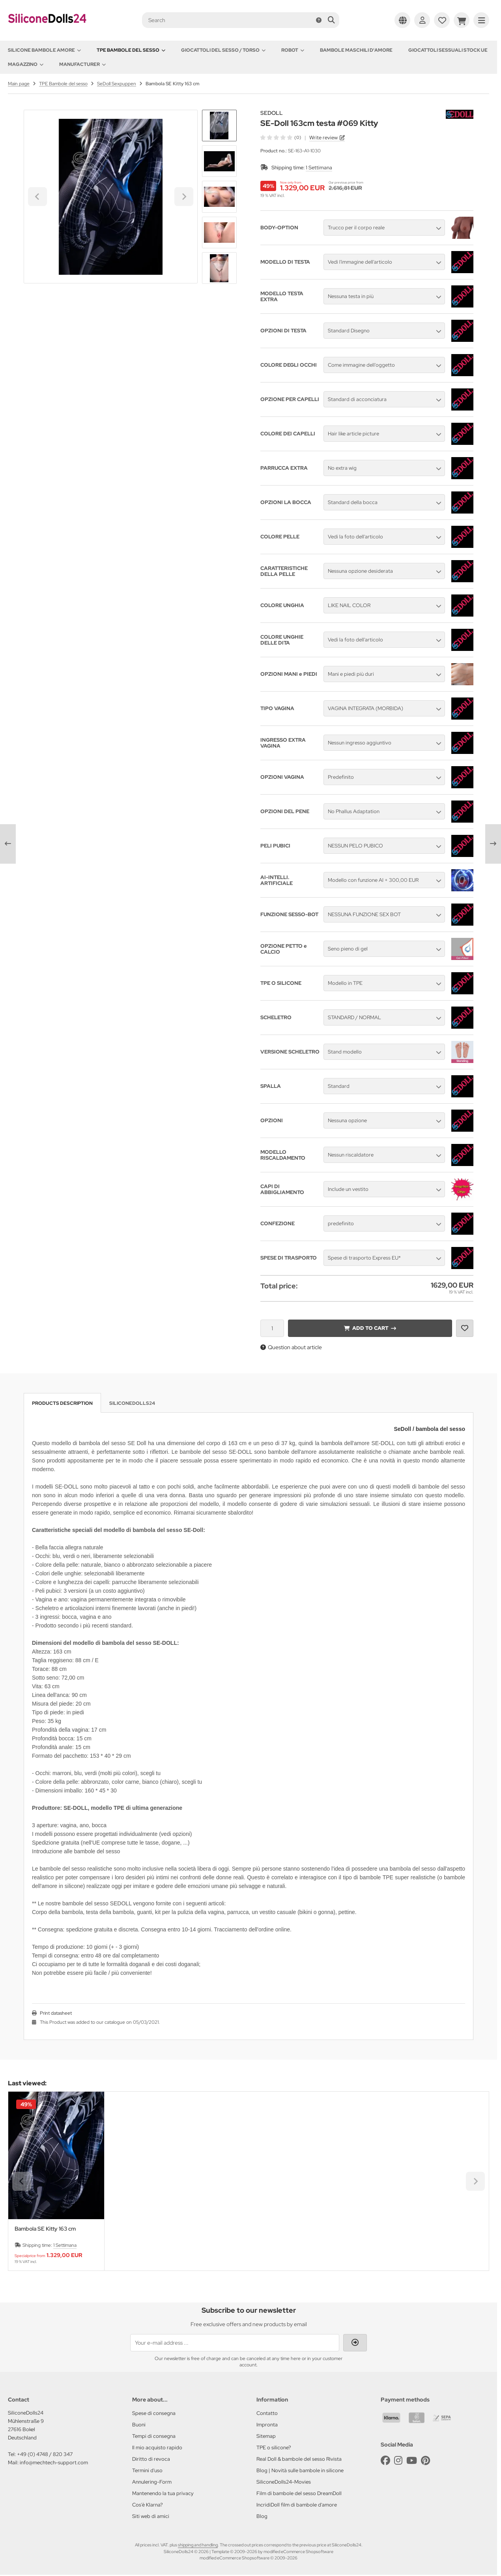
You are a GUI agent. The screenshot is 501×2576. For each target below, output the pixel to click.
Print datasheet (56, 2013)
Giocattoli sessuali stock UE (448, 50)
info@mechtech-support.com (54, 2462)
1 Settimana (319, 167)
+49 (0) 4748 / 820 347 (45, 2454)
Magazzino (25, 64)
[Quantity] (272, 1328)
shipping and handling (198, 2545)
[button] (219, 161)
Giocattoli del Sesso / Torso (223, 50)
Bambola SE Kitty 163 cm (45, 2228)
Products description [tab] (62, 1403)
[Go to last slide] (219, 123)
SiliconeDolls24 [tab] (132, 1403)
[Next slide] (219, 270)
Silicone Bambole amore (44, 50)
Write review (323, 137)
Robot (292, 50)
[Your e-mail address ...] (234, 2342)
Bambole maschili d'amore (356, 50)
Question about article (291, 1347)
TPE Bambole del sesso (131, 50)
